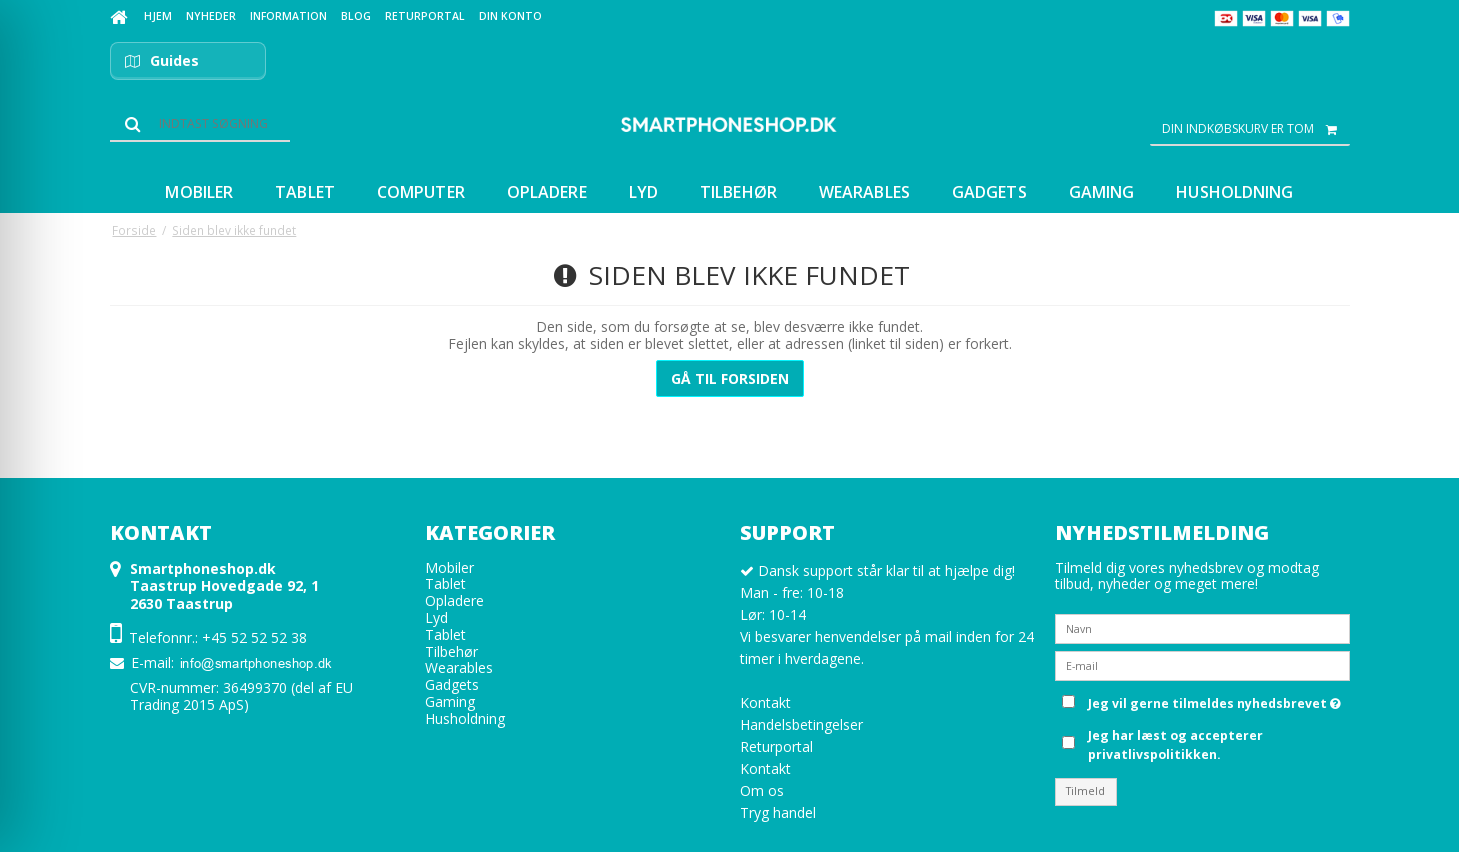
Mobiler (449, 567)
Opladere (454, 600)
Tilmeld (1085, 791)
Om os (762, 790)
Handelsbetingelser (801, 724)
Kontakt (765, 702)
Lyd (436, 617)
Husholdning (465, 718)
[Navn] (1202, 627)
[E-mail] (1202, 664)
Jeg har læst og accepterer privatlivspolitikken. (1175, 744)
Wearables (459, 667)
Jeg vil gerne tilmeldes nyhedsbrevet (1214, 700)
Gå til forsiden (730, 378)
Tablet (445, 583)
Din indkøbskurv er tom (1256, 129)
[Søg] (200, 124)
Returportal (776, 746)
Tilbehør (451, 651)
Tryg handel (778, 812)
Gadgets (452, 684)
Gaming (450, 701)
